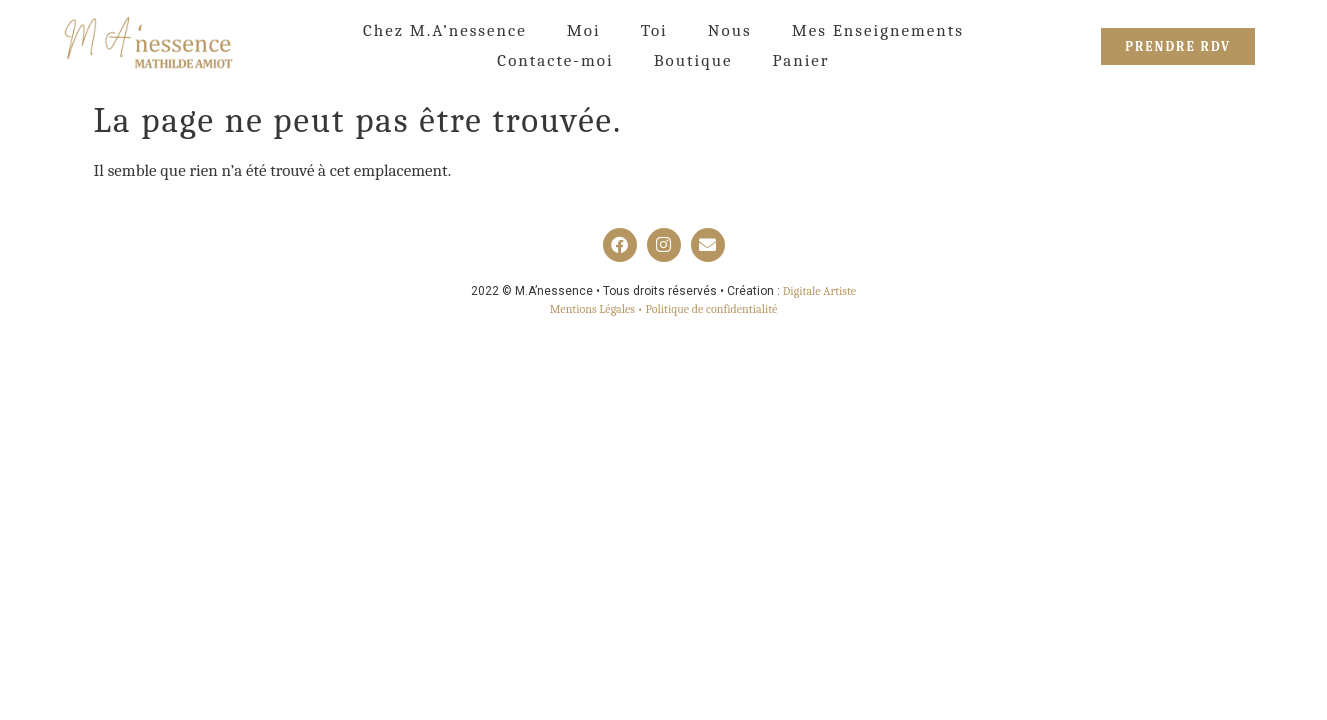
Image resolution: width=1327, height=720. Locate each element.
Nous (730, 30)
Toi (654, 30)
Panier (800, 60)
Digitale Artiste (819, 291)
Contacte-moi (555, 60)
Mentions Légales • (598, 309)
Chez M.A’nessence (445, 30)
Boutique (693, 60)
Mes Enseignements (878, 30)
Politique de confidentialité (712, 309)
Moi (584, 30)
